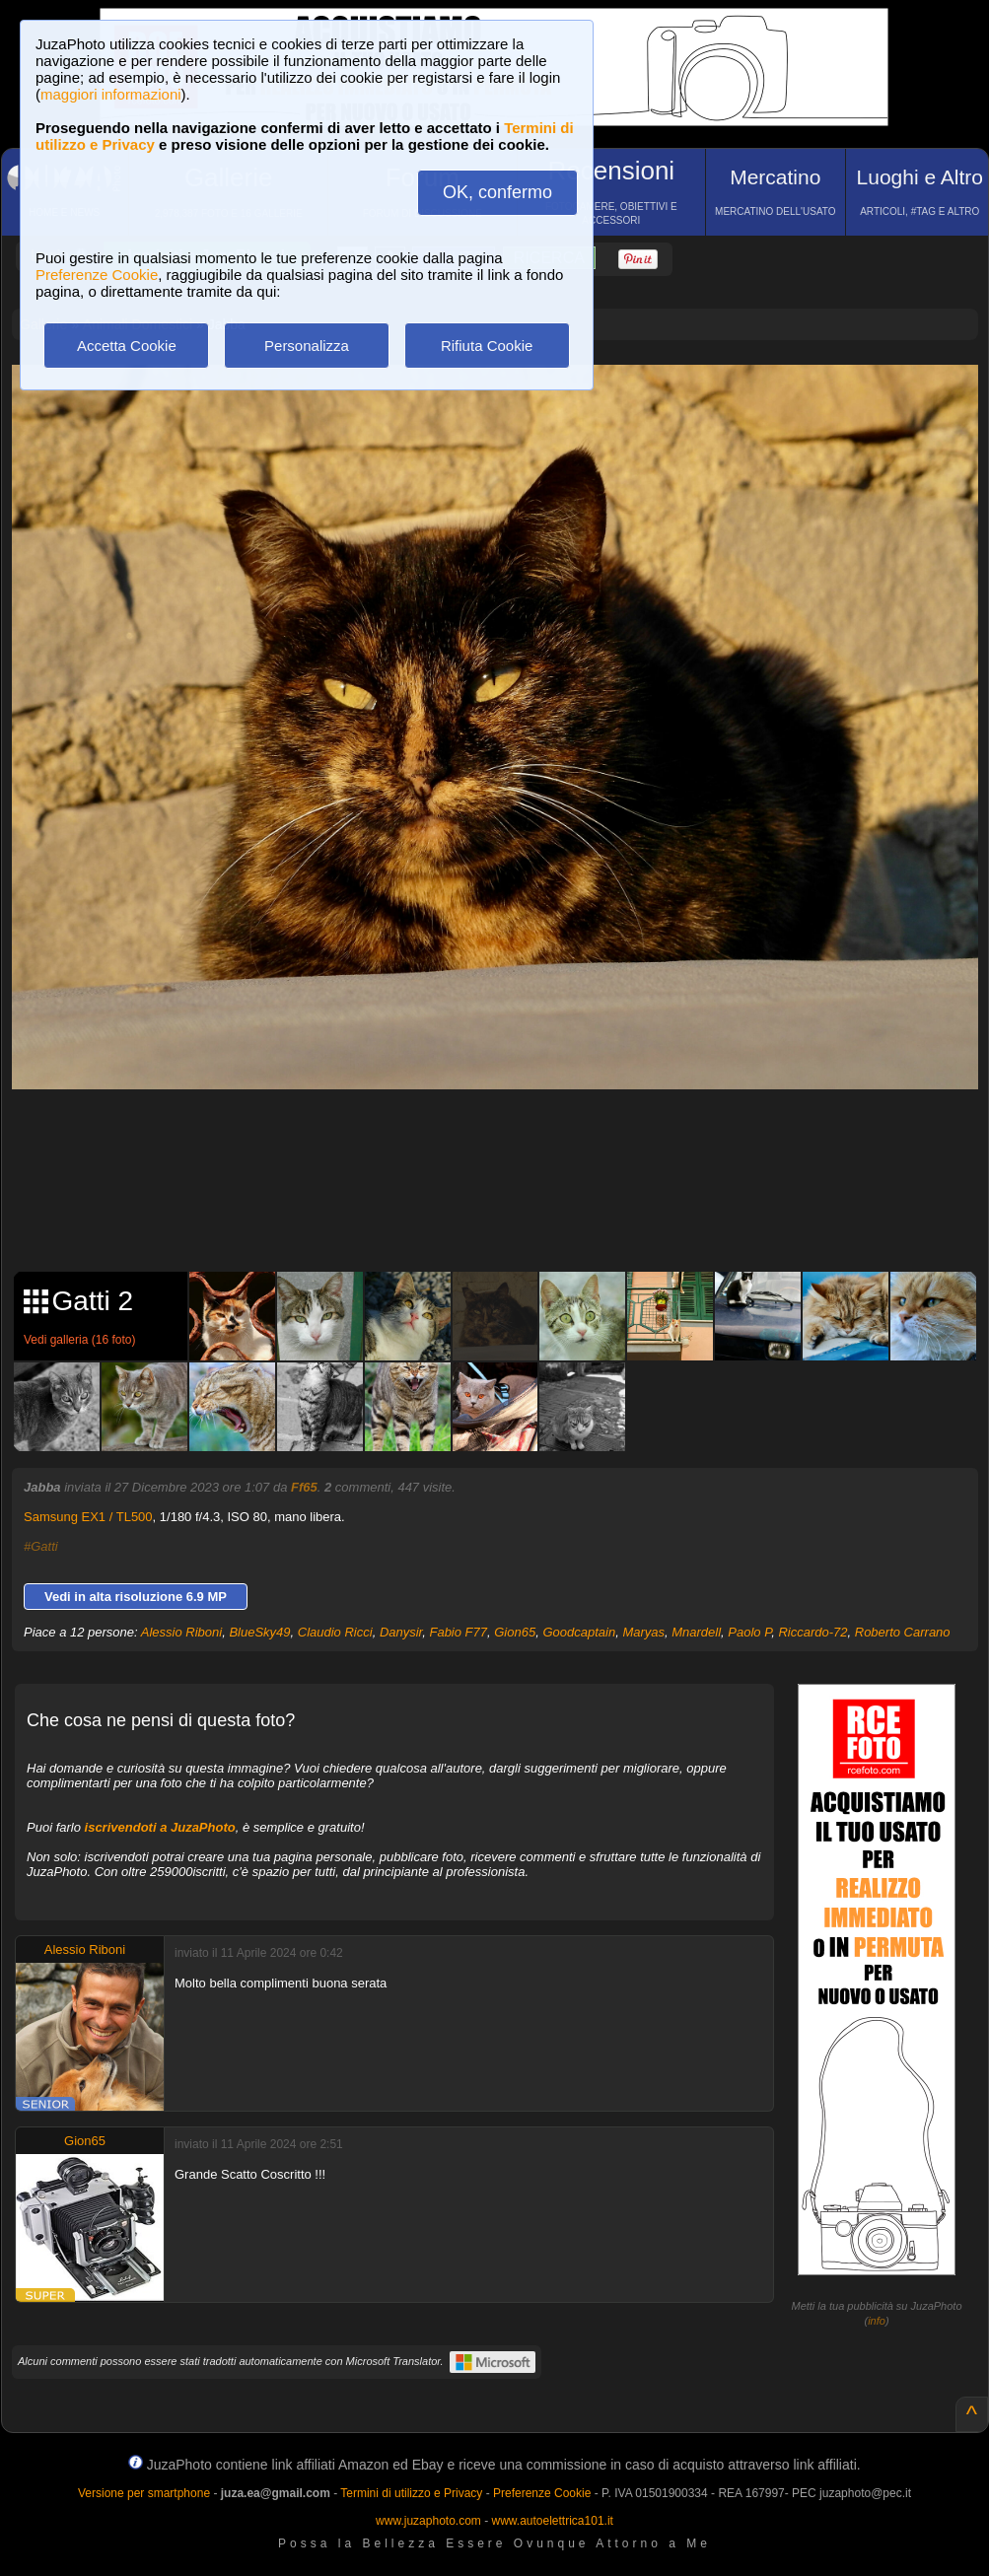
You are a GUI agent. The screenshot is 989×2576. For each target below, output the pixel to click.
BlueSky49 (259, 1632)
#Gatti (41, 1546)
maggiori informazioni (110, 94)
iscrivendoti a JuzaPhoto (160, 1827)
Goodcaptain (578, 1632)
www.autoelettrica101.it (551, 2521)
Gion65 (514, 1632)
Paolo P (749, 1632)
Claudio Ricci (335, 1632)
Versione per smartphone (144, 2493)
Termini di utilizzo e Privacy (411, 2493)
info (876, 2321)
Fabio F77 (458, 1632)
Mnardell (696, 1632)
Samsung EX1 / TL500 (88, 1516)
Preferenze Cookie (96, 274)
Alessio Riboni (181, 1632)
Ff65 (304, 1487)
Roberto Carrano (903, 1632)
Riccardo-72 (812, 1632)
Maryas (643, 1632)
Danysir (401, 1632)
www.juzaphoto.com (428, 2521)
